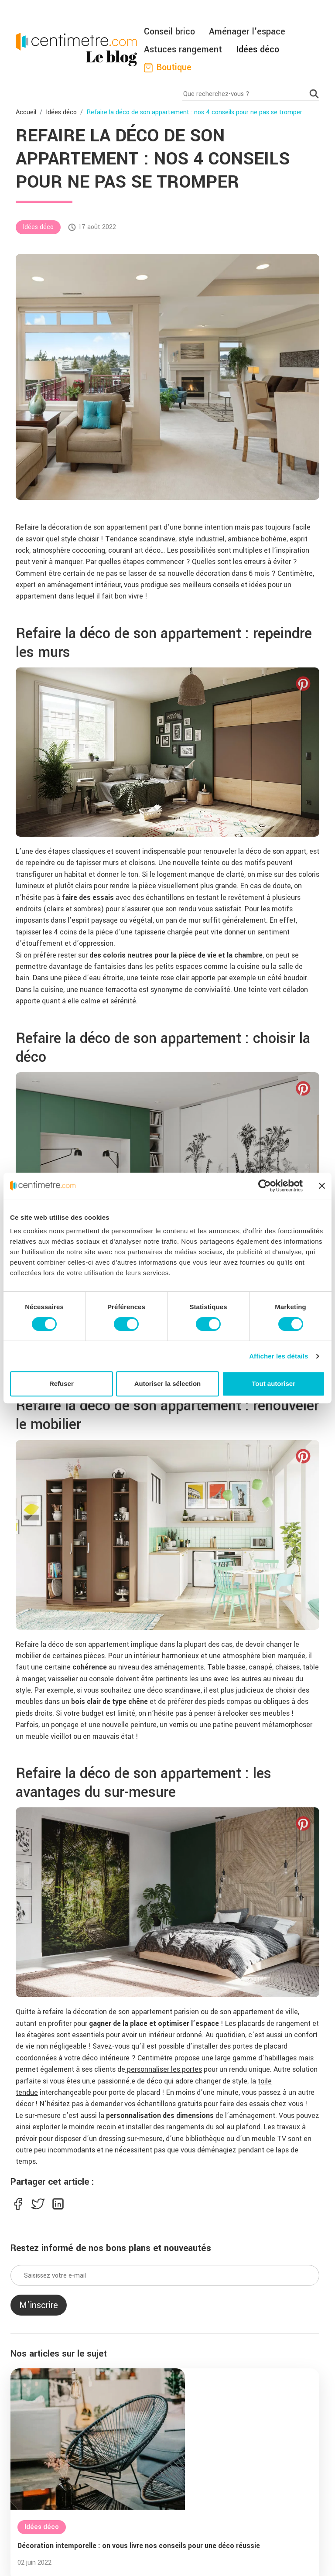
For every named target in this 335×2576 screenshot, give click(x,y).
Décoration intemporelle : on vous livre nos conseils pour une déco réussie (138, 2546)
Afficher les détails (278, 1356)
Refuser (61, 1383)
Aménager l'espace (247, 31)
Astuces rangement (183, 49)
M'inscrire (38, 2305)
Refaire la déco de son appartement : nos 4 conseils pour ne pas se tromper (194, 112)
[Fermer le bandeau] (322, 1186)
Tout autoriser (273, 1383)
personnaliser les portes (163, 2069)
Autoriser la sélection (167, 1383)
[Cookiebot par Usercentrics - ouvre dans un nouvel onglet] (264, 1185)
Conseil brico (169, 31)
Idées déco (257, 49)
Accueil (26, 112)
